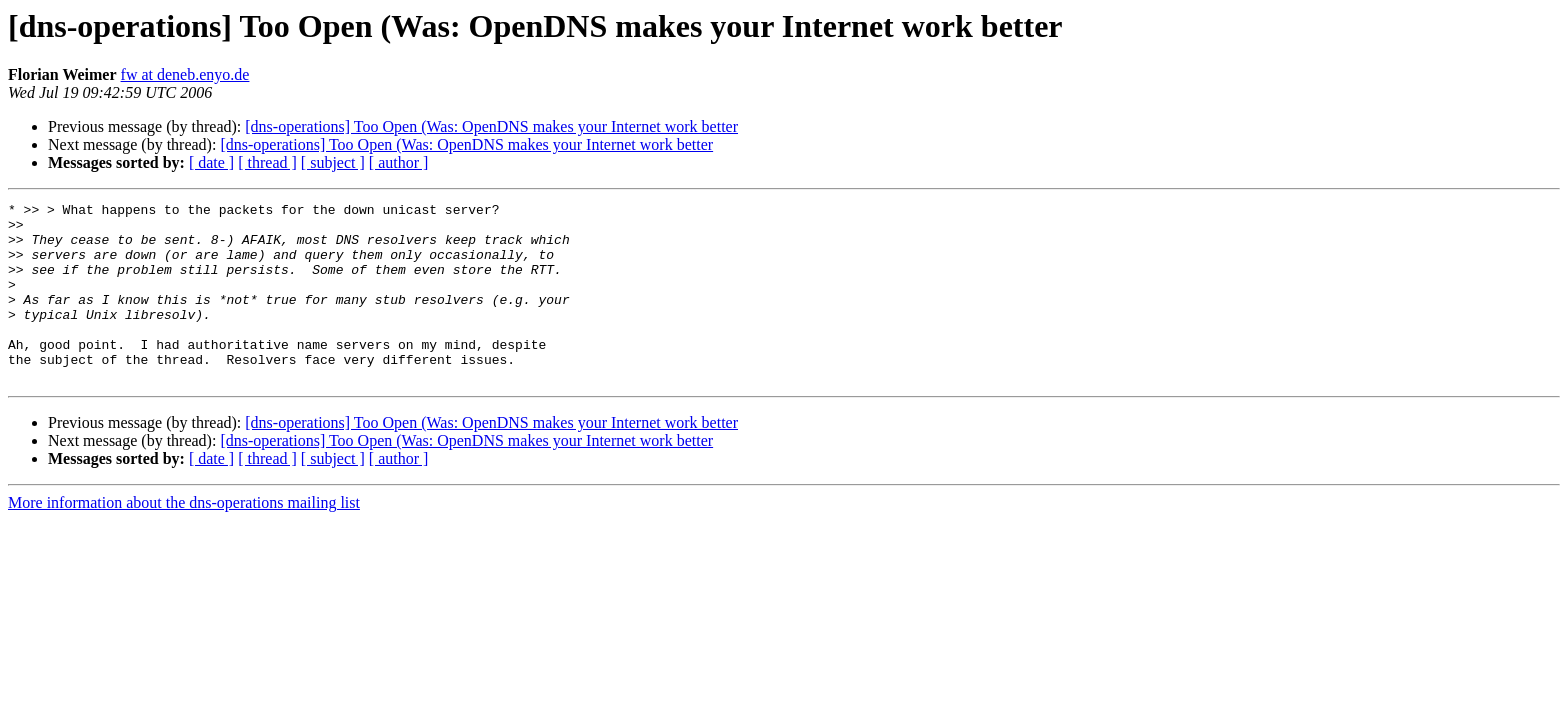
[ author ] (399, 162)
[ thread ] (267, 162)
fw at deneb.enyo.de (185, 74)
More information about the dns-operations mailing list (184, 538)
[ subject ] (333, 162)
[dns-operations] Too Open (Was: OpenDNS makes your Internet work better (491, 126)
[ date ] (211, 162)
